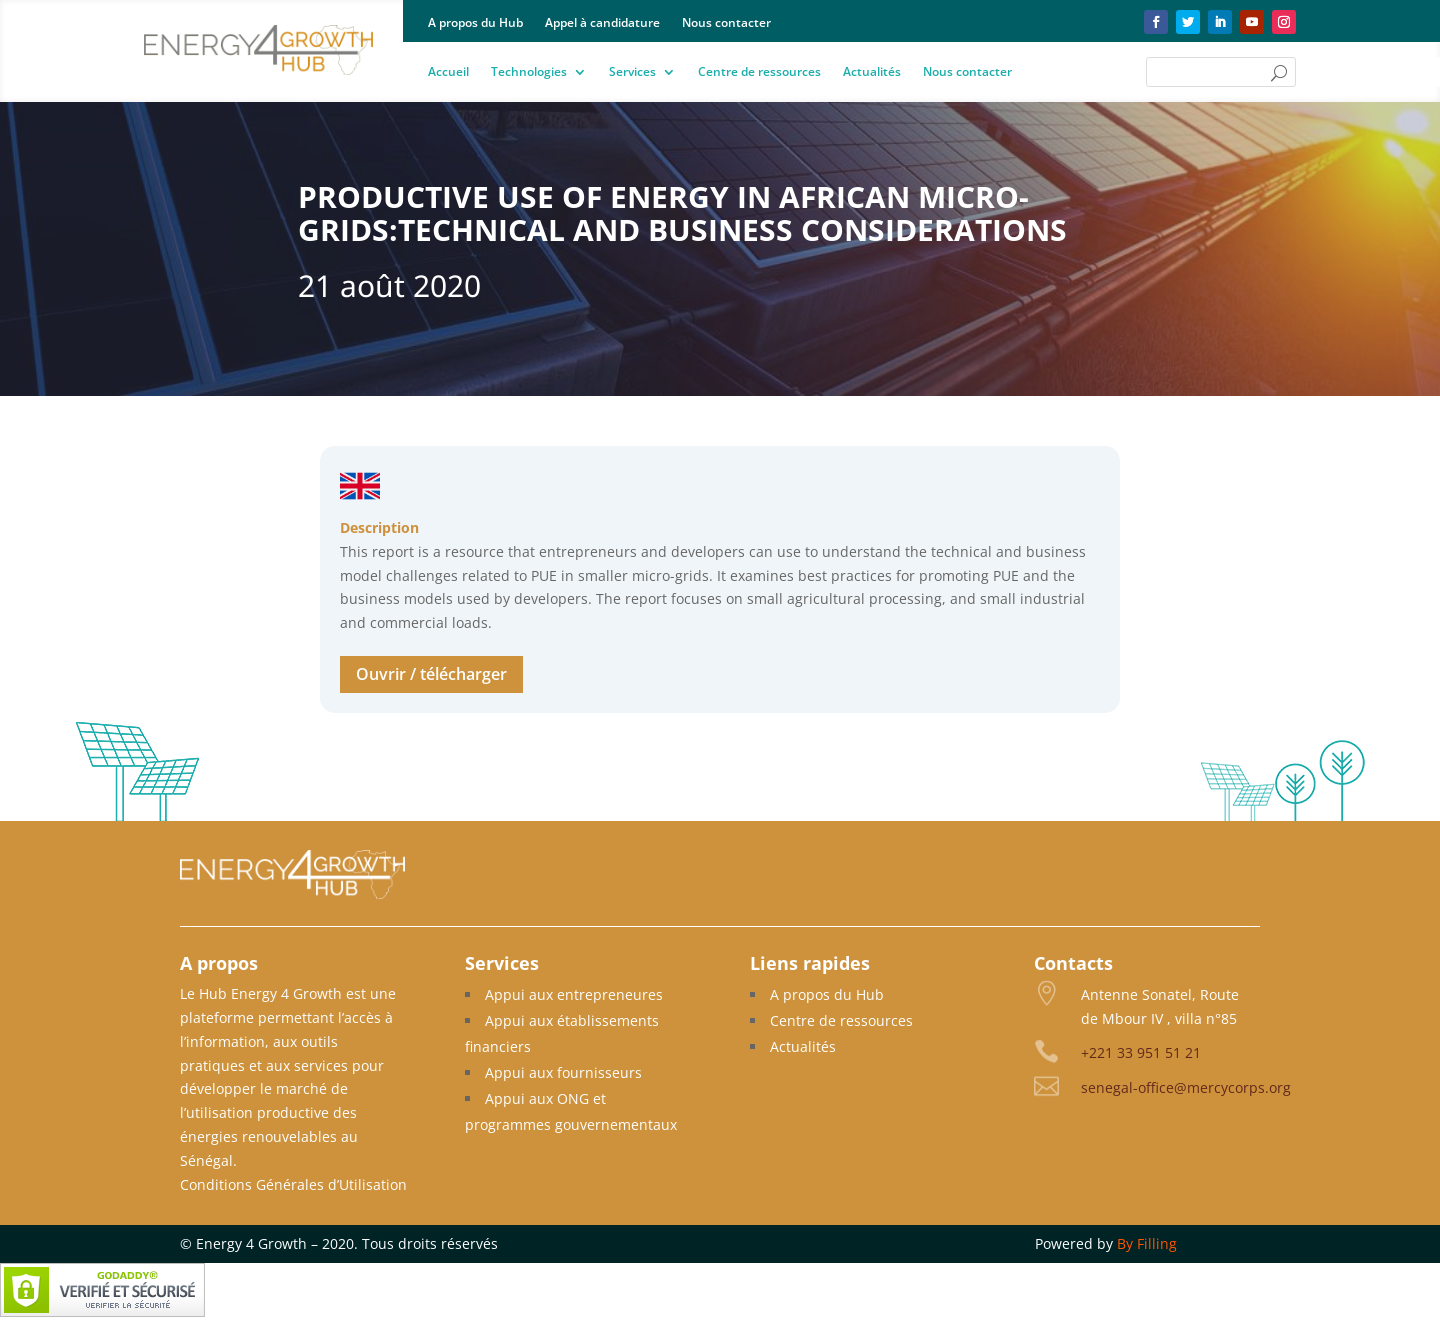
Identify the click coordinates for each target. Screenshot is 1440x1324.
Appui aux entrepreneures (574, 994)
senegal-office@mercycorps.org (1186, 1087)
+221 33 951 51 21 (1141, 1052)
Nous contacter (726, 23)
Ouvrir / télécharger (431, 674)
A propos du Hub (475, 23)
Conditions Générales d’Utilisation (293, 1184)
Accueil (448, 72)
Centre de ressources (759, 72)
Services (632, 72)
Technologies (529, 72)
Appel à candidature (602, 23)
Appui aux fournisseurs (563, 1072)
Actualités (872, 72)
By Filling (1147, 1243)
